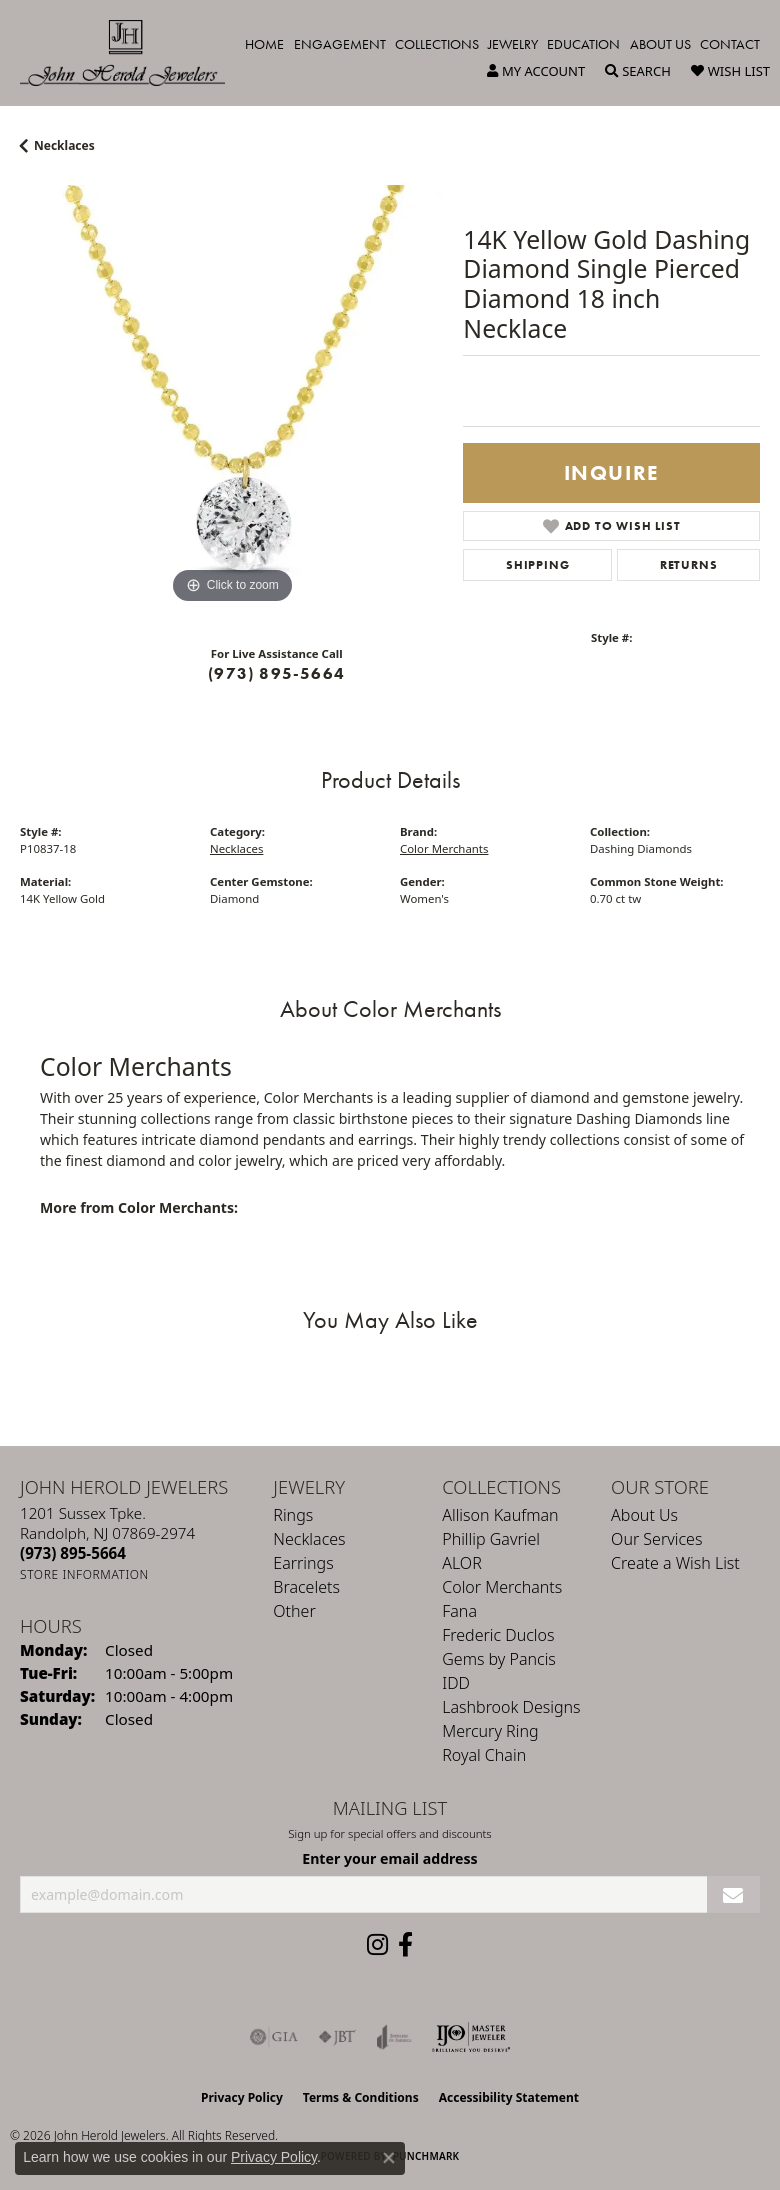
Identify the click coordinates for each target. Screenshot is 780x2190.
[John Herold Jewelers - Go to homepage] (132, 53)
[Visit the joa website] (394, 2037)
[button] (536, 71)
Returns (689, 565)
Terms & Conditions (361, 2097)
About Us (660, 44)
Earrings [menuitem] (303, 1563)
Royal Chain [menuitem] (484, 1755)
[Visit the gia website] (274, 2037)
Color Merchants (444, 848)
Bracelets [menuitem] (306, 1587)
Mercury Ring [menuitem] (490, 1731)
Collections (437, 44)
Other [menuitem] (294, 1611)
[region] (231, 396)
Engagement (340, 44)
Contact (730, 44)
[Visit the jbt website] (337, 2037)
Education (583, 44)
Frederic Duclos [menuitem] (498, 1635)
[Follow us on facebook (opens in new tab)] (405, 1945)
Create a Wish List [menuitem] (675, 1563)
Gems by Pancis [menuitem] (499, 1659)
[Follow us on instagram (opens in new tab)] (377, 1945)
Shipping (537, 565)
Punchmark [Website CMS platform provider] (426, 2156)
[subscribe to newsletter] (733, 1894)
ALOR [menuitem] (462, 1563)
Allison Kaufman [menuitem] (500, 1515)
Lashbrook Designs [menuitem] (511, 1707)
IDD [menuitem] (456, 1683)
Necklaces (64, 145)
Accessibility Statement (509, 2097)
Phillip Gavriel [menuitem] (491, 1539)
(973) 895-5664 (276, 673)
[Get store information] (84, 1574)
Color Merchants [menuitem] (502, 1587)
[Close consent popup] (389, 2158)
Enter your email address (389, 1858)
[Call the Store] (73, 1553)
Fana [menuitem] (459, 1611)
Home (264, 44)
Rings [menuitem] (293, 1515)
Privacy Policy (242, 2097)
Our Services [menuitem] (656, 1539)
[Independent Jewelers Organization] (471, 2037)
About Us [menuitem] (644, 1515)
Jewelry (513, 44)
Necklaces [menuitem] (309, 1539)
